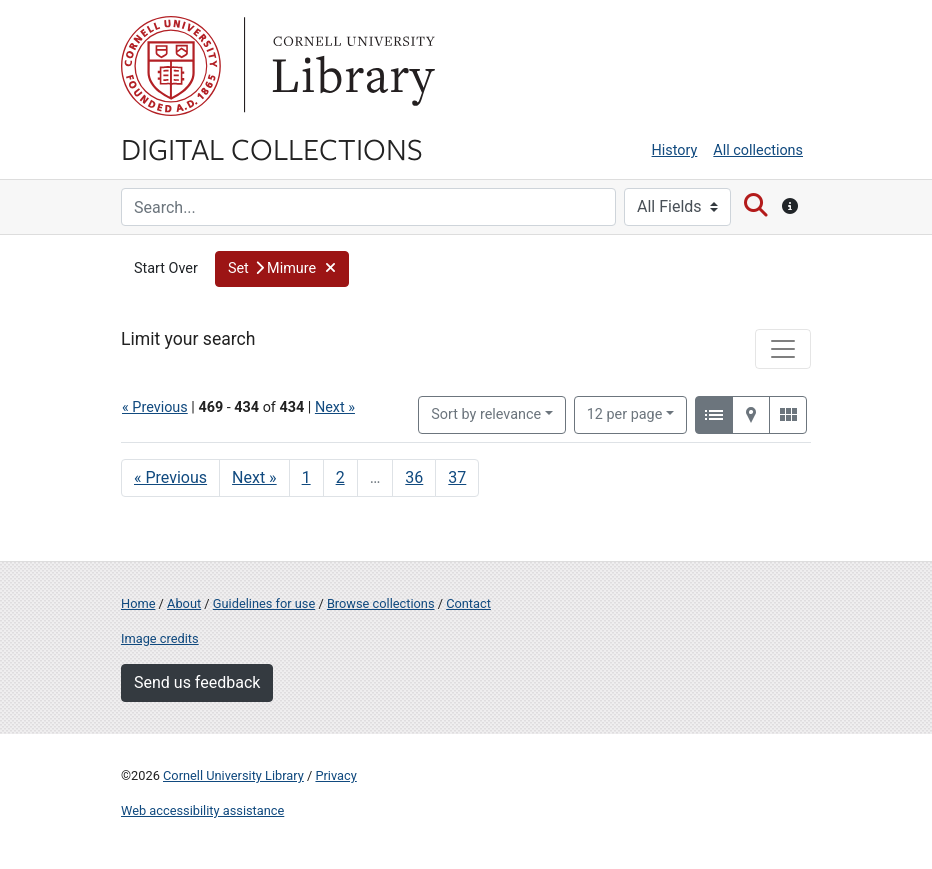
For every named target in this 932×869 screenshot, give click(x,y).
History (675, 150)
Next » (335, 407)
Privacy (335, 775)
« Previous (155, 407)
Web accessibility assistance (202, 810)
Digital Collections (272, 148)
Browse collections (381, 603)
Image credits (160, 638)
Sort (486, 414)
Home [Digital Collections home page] (138, 603)
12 (625, 413)
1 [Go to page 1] (306, 477)
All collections (758, 150)
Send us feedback (197, 682)
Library (351, 66)
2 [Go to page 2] (340, 477)
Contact (468, 603)
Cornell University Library (233, 775)
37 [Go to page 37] (457, 477)
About (184, 603)
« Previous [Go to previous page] (170, 477)
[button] (282, 269)
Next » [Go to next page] (254, 477)
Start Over (166, 268)
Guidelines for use (264, 603)
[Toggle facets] (783, 349)
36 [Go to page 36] (414, 477)
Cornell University (171, 66)
